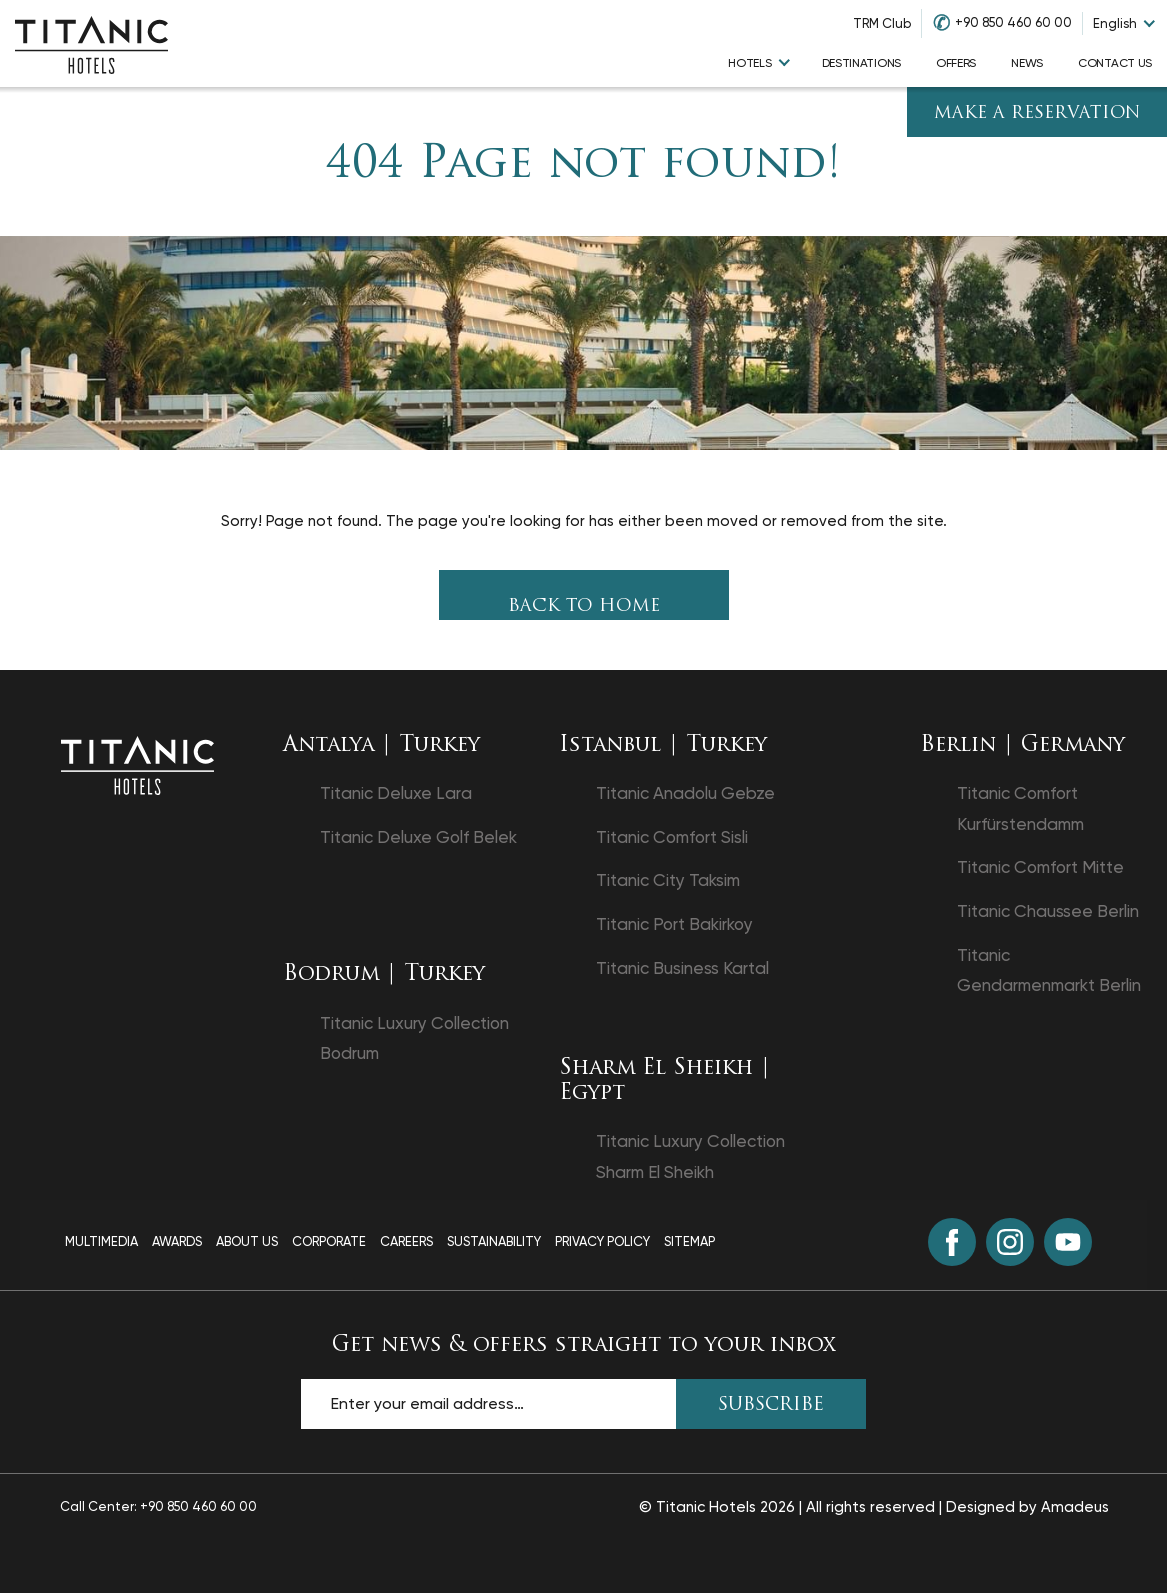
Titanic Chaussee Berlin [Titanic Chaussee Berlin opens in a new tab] (1048, 911)
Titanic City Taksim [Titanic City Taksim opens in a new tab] (668, 880)
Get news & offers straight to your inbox (584, 1345)
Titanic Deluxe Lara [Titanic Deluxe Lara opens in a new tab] (396, 793)
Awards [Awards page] (177, 1241)
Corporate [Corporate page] (329, 1241)
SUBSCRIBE (771, 1405)
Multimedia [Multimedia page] (101, 1241)
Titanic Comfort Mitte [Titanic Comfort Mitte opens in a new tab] (1040, 867)
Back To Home (584, 606)
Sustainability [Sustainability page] (494, 1241)
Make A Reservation (1037, 113)
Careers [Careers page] (406, 1241)
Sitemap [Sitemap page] (689, 1241)
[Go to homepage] (91, 44)
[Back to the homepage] (137, 764)
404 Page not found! (583, 165)
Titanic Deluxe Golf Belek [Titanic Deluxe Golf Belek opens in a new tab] (418, 837)
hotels (749, 63)
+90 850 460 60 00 (1013, 22)
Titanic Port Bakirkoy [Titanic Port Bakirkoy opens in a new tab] (674, 924)
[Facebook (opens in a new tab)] (952, 1242)
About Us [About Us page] (247, 1241)
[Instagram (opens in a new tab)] (1010, 1242)
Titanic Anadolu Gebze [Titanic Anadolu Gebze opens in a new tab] (685, 793)
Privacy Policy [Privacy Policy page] (602, 1241)
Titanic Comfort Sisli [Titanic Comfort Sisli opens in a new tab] (672, 837)
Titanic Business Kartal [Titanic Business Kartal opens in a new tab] (682, 968)
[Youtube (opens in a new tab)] (1068, 1242)
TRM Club (882, 23)
